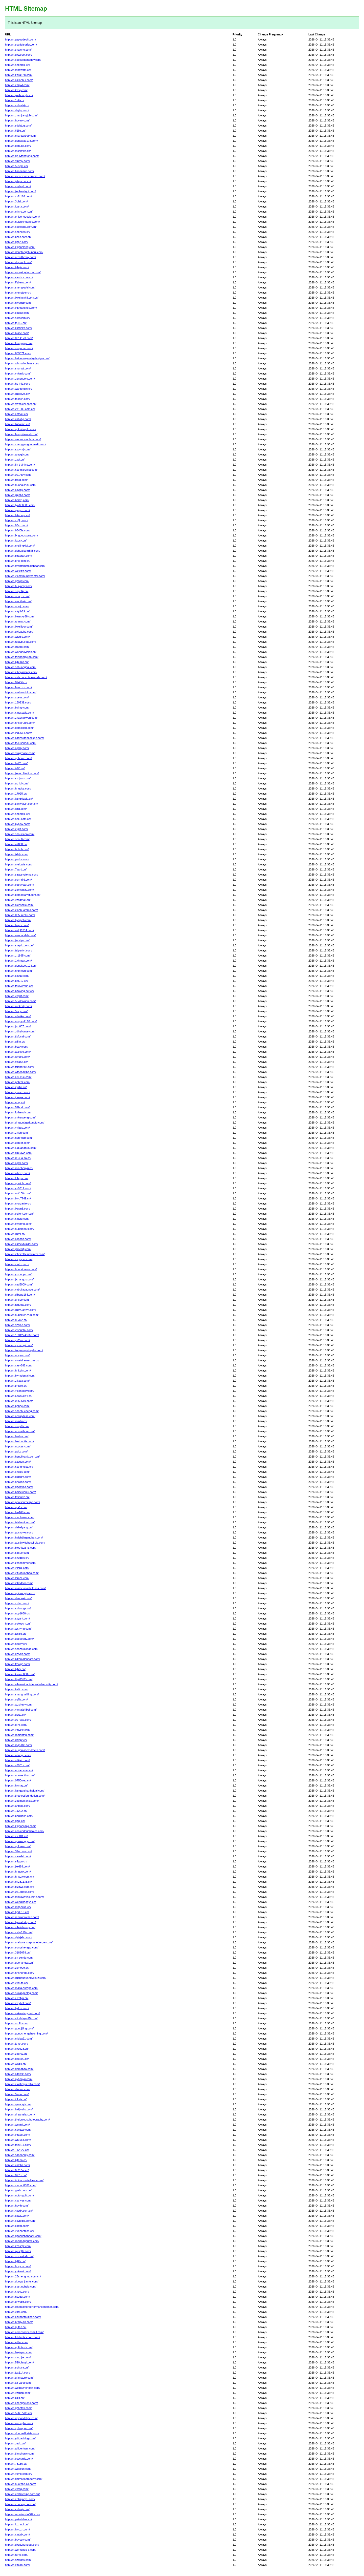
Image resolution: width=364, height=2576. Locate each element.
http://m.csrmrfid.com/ (18, 879)
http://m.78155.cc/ (16, 2463)
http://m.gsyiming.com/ (19, 1486)
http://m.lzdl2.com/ (16, 763)
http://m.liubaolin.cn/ (17, 424)
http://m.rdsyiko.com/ (18, 1016)
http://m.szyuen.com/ (18, 1461)
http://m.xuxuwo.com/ (18, 2129)
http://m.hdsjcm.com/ (18, 2266)
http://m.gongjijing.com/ (19, 2028)
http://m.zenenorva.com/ (20, 378)
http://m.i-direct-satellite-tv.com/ (24, 2180)
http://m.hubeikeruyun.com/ (22, 1314)
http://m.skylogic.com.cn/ (20, 2220)
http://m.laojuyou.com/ (18, 2352)
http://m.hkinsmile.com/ (19, 904)
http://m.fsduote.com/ (18, 1304)
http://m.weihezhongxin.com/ (22, 2387)
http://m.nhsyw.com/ (17, 1355)
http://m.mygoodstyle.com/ (21, 2418)
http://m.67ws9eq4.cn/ (18, 1395)
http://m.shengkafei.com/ (20, 287)
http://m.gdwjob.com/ (18, 1183)
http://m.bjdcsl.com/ (17, 2008)
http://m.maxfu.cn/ (16, 1421)
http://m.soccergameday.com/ (23, 59)
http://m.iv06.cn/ (15, 768)
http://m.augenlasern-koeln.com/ (25, 1750)
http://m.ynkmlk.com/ (18, 373)
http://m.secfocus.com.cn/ (21, 226)
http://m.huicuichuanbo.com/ (22, 221)
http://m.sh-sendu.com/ (19, 1957)
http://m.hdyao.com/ (17, 120)
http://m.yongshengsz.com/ (21, 1947)
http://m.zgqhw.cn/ (16, 2053)
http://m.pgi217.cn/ (16, 980)
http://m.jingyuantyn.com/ (20, 1309)
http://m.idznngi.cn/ (16, 2524)
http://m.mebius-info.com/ (20, 692)
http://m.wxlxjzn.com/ (18, 570)
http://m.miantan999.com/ (20, 135)
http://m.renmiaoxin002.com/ (22, 2514)
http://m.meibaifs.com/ (18, 864)
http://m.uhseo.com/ (17, 1299)
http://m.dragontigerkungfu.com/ (24, 1122)
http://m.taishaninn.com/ (20, 1522)
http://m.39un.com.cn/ (18, 1851)
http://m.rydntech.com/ (19, 970)
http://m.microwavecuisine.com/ (24, 1896)
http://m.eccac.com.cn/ (19, 1770)
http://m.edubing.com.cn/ (20, 2504)
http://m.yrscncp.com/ (18, 1274)
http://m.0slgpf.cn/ (16, 1739)
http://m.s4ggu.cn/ (16, 1861)
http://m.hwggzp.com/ (18, 302)
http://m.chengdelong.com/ (21, 2402)
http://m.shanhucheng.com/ (22, 1410)
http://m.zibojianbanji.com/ (21, 672)
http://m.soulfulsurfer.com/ (21, 44)
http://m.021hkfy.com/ (18, 474)
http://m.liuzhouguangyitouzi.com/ (25, 1977)
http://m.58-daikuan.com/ (20, 1001)
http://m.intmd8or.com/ (19, 1583)
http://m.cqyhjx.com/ (17, 489)
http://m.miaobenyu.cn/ (19, 1168)
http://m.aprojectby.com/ (20, 1775)
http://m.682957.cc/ (17, 2170)
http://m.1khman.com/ (18, 960)
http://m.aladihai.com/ (18, 601)
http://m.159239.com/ (18, 702)
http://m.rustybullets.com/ (20, 641)
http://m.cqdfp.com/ (17, 2225)
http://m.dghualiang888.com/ (22, 550)
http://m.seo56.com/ (17, 839)
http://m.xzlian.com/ (17, 1603)
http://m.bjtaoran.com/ (18, 555)
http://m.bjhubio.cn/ (17, 661)
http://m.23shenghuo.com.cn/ (23, 2276)
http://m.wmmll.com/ (17, 2124)
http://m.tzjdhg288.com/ (19, 1066)
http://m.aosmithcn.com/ (20, 1431)
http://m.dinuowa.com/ (18, 1152)
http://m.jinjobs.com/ (17, 494)
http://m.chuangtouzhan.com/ (23, 2316)
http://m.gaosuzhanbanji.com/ (23, 2235)
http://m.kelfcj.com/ (16, 1689)
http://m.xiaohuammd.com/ (21, 909)
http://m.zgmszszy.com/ (19, 889)
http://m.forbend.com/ (18, 1112)
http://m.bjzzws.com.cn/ (19, 1886)
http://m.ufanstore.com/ (19, 2377)
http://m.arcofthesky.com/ (20, 257)
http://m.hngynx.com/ (18, 1871)
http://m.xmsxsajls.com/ (19, 712)
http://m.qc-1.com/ (16, 1507)
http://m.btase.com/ (17, 333)
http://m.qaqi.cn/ (15, 1820)
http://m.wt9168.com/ (18, 2139)
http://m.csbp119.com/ (18, 1932)
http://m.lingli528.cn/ (17, 393)
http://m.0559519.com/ (19, 1400)
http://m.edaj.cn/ (15, 1102)
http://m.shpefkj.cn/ (16, 591)
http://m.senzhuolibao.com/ (21, 1648)
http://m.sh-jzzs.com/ (18, 778)
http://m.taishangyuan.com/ (21, 656)
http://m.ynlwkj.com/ (17, 2509)
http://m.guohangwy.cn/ (19, 1962)
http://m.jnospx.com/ (17, 1097)
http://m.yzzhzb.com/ (18, 2392)
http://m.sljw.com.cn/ (17, 317)
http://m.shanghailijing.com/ (22, 1694)
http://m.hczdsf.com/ (17, 2296)
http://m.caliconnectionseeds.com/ (26, 677)
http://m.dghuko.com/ (18, 145)
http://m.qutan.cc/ (15, 2327)
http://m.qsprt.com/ (16, 241)
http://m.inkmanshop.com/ (21, 307)
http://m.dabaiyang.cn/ (18, 1527)
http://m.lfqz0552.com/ (18, 1679)
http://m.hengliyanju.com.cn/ (22, 1456)
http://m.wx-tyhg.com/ (18, 1628)
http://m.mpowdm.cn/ (18, 69)
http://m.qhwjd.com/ (17, 606)
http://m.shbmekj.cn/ (17, 813)
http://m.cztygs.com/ (17, 1653)
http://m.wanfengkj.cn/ (18, 388)
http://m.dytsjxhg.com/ (18, 1937)
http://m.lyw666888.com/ (20, 505)
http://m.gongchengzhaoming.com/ (26, 2033)
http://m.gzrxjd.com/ (17, 581)
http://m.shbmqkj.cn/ (17, 64)
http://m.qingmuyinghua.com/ (23, 439)
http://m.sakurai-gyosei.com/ (22, 2013)
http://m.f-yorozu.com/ (18, 687)
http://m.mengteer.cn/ (18, 292)
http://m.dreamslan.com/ (20, 2114)
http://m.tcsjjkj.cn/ (15, 1633)
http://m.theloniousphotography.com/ (27, 2119)
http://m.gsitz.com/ (16, 1451)
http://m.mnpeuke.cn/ (18, 1906)
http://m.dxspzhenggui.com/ (22, 2544)
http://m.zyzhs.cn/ (16, 1087)
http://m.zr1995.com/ (17, 955)
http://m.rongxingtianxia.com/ (23, 272)
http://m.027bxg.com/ (18, 1719)
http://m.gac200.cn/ (17, 2058)
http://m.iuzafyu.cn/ (16, 1998)
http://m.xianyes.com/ (18, 2200)
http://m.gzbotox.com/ (18, 2407)
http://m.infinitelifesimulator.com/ (25, 1254)
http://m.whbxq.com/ (17, 1173)
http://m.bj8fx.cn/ (15, 2261)
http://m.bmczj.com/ (17, 500)
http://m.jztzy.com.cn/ (18, 181)
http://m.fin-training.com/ (20, 464)
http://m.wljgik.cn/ (15, 2063)
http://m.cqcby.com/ (17, 748)
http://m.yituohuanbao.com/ (22, 1572)
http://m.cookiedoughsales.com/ (24, 1831)
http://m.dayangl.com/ (18, 262)
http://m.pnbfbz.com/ (17, 1082)
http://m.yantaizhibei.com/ (21, 1709)
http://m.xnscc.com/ (17, 2291)
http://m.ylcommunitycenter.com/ (25, 575)
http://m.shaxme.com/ (18, 49)
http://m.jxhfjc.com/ (16, 854)
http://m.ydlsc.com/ (16, 2342)
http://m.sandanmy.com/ (20, 2154)
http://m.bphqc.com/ (17, 1405)
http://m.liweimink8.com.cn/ (21, 297)
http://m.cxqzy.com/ (17, 2215)
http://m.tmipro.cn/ (16, 1385)
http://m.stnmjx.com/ (17, 160)
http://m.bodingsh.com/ (19, 1815)
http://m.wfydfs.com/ (17, 636)
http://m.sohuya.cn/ (17, 2367)
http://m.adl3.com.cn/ (18, 818)
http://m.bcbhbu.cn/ (17, 849)
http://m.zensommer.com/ (20, 1562)
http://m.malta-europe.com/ (21, 1987)
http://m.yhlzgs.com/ (17, 1127)
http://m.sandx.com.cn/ (19, 277)
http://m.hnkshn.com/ (18, 1370)
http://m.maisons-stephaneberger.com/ (29, 1942)
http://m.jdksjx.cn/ (16, 2099)
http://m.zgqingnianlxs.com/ (22, 1800)
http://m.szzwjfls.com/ (18, 2559)
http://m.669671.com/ (18, 353)
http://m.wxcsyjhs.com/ (19, 2423)
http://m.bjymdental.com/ (20, 1375)
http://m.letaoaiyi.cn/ (17, 515)
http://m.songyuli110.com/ (21, 1021)
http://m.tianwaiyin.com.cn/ (21, 803)
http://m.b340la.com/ (17, 530)
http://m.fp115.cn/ (16, 322)
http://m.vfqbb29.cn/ (17, 611)
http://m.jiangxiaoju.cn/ (19, 798)
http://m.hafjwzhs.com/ (19, 2109)
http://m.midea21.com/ (19, 2038)
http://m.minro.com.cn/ (19, 211)
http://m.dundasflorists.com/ (22, 2433)
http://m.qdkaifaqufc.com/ (20, 429)
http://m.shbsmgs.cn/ (18, 1608)
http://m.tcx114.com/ (17, 2372)
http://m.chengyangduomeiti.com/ (25, 444)
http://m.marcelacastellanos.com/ (25, 1588)
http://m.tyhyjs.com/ (17, 267)
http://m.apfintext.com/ (18, 2347)
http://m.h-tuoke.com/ (18, 788)
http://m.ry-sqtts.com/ (18, 2251)
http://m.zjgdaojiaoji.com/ (20, 1825)
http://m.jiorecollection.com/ (22, 773)
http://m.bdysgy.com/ (18, 2539)
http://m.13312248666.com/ (22, 1335)
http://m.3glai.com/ (16, 201)
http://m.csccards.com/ (19, 2458)
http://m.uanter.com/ (17, 1142)
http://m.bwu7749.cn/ (18, 1198)
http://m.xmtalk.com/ (17, 2534)
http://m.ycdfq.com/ (17, 2488)
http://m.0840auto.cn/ (18, 1157)
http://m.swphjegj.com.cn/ (20, 403)
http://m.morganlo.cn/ (18, 1203)
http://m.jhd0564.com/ (18, 732)
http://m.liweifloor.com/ (19, 626)
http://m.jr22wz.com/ (17, 1340)
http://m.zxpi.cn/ (15, 459)
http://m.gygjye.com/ (17, 510)
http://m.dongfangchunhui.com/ (24, 252)
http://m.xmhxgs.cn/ (17, 1264)
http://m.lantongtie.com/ (19, 1441)
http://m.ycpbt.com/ (17, 996)
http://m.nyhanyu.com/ (18, 2079)
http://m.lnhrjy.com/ (16, 1178)
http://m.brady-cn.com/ (19, 2321)
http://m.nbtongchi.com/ (19, 2195)
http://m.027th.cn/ (16, 2175)
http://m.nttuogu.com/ (18, 1755)
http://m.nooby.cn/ (16, 1643)
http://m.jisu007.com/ (18, 1026)
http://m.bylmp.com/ (17, 707)
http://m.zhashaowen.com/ (21, 717)
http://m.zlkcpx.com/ (17, 1380)
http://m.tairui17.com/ (18, 2144)
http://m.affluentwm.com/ (20, 2448)
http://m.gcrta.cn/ (15, 1714)
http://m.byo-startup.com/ (20, 1922)
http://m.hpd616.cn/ (17, 1912)
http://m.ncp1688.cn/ (17, 1613)
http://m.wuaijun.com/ (18, 2468)
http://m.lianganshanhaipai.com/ (24, 1790)
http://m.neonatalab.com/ (20, 935)
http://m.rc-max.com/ (17, 621)
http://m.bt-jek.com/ (17, 925)
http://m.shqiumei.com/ (19, 348)
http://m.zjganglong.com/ (20, 246)
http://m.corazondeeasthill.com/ (24, 2332)
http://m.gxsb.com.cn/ (18, 2190)
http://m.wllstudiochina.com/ (22, 363)
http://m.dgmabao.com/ (19, 2068)
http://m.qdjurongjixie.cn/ (20, 1593)
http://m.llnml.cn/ (15, 1233)
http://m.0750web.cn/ (18, 1780)
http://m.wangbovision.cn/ (20, 651)
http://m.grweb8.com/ (18, 2301)
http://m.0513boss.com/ (19, 1891)
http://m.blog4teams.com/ (20, 1547)
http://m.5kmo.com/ (17, 2094)
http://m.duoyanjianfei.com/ (21, 2281)
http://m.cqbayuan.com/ (19, 884)
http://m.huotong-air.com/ (20, 2483)
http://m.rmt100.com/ (18, 1193)
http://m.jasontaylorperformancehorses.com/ (32, 2306)
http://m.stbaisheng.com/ (20, 1927)
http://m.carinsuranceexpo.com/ (24, 737)
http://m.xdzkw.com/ (17, 312)
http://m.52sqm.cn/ (16, 166)
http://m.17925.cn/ (16, 793)
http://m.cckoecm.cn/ (18, 1623)
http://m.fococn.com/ (17, 398)
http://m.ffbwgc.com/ (17, 1664)
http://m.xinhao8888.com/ (20, 2185)
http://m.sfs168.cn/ (16, 1061)
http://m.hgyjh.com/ (17, 2205)
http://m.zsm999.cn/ (17, 1967)
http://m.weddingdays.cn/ (20, 1901)
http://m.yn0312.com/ (18, 1188)
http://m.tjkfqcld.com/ (18, 1036)
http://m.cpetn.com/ (17, 697)
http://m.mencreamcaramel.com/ (25, 176)
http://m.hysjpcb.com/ (18, 920)
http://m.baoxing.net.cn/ (19, 990)
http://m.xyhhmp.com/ (18, 1223)
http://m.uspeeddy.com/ (19, 1638)
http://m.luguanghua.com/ (20, 1147)
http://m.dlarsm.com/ (17, 2089)
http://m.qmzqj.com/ (17, 454)
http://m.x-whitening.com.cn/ (22, 2494)
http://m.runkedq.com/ (18, 1006)
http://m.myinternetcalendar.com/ (25, 565)
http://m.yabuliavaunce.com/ (22, 1289)
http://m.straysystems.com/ (21, 874)
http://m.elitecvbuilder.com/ (21, 1243)
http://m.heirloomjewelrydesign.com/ (27, 358)
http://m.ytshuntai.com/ (19, 1330)
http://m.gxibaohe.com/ (19, 631)
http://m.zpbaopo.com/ (19, 2428)
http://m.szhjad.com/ (17, 1324)
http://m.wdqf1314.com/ (19, 930)
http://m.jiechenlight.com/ (20, 191)
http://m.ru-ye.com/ (16, 2554)
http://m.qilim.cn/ (15, 1041)
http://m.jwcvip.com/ (17, 940)
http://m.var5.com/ (16, 2311)
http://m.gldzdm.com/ (18, 1476)
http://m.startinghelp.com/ (20, 2286)
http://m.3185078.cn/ (17, 1952)
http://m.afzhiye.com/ (18, 1051)
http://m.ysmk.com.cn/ (18, 2473)
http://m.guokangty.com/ (20, 1841)
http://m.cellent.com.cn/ (19, 1213)
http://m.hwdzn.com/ (17, 2529)
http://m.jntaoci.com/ (17, 2134)
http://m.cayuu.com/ (17, 975)
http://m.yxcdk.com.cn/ (19, 2210)
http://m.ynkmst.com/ (18, 2271)
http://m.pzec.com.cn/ (18, 236)
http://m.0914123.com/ (19, 338)
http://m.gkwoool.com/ (18, 54)
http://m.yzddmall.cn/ (18, 899)
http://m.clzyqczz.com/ (18, 1259)
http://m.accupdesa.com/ (20, 1416)
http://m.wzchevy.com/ (18, 1704)
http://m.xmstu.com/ (17, 1218)
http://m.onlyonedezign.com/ (22, 216)
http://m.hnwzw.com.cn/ (19, 1876)
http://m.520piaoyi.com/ (19, 2362)
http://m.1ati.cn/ (14, 100)
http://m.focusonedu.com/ (20, 742)
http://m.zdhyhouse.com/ (20, 1031)
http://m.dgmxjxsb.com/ (19, 727)
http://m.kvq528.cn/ (17, 2048)
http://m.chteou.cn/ (16, 414)
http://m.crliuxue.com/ (18, 1076)
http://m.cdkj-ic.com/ (17, 1760)
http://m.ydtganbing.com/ (20, 2438)
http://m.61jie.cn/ (15, 130)
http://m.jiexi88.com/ (17, 1866)
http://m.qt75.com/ (16, 1724)
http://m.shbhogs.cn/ (17, 231)
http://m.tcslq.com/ (16, 479)
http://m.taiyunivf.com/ (18, 950)
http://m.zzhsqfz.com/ (18, 2246)
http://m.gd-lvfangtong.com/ (22, 155)
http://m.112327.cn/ (17, 2149)
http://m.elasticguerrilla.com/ (22, 2084)
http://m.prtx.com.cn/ (17, 560)
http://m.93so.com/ (16, 525)
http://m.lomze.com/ (17, 1578)
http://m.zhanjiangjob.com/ (21, 115)
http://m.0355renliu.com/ (20, 915)
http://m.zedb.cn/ (15, 2443)
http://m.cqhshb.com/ (18, 1238)
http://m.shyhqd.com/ (18, 186)
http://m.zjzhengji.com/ (19, 1345)
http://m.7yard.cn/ (16, 869)
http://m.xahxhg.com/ (18, 419)
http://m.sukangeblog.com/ (21, 1993)
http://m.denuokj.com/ (18, 1598)
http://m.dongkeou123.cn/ (20, 965)
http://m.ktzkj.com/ (16, 90)
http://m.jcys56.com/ (17, 1056)
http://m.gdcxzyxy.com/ (19, 1532)
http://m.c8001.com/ (17, 1765)
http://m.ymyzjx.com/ (17, 1729)
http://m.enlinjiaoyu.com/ (20, 2499)
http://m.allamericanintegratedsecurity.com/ (31, 1684)
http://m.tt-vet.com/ (16, 2043)
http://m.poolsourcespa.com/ (22, 1502)
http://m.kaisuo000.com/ (20, 1674)
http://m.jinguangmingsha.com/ (24, 1350)
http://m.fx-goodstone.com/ (21, 535)
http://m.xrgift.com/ (16, 828)
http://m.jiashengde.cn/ (19, 95)
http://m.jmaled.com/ (17, 1092)
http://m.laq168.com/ (17, 1512)
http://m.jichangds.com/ (19, 1279)
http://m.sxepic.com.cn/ (19, 945)
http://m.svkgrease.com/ (20, 753)
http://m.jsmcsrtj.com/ (18, 1249)
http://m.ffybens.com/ (18, 282)
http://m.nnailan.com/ (18, 1481)
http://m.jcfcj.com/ (16, 808)
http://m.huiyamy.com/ (18, 586)
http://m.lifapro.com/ (17, 646)
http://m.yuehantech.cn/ (19, 2230)
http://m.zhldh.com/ (17, 1132)
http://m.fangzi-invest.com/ (21, 434)
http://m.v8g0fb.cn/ (16, 1982)
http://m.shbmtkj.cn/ (17, 105)
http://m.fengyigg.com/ (18, 343)
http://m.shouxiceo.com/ (19, 834)
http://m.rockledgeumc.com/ (22, 2240)
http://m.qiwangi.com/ (18, 2104)
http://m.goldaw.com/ (18, 1846)
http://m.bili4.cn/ (15, 2397)
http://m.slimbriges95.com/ (21, 2018)
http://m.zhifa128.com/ (18, 74)
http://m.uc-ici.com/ (16, 783)
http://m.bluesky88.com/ (19, 616)
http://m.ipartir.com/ (17, 206)
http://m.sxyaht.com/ (17, 1618)
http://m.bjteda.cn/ (16, 2160)
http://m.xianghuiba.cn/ (19, 1466)
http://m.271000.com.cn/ (20, 408)
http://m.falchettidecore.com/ (22, 2337)
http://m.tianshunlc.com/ (19, 2453)
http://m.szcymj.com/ (17, 449)
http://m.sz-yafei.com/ (18, 2382)
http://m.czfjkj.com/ (16, 520)
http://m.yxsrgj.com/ (17, 1567)
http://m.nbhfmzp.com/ (19, 1137)
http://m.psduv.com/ (17, 859)
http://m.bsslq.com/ (16, 1436)
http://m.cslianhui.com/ (19, 79)
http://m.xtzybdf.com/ (18, 2003)
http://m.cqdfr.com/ (16, 1163)
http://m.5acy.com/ (16, 1011)
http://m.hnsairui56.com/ (20, 722)
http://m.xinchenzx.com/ (19, 1517)
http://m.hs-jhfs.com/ (17, 383)
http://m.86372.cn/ (16, 1319)
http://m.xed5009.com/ (19, 1284)
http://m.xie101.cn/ (16, 1836)
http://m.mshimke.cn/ (18, 150)
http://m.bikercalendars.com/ (22, 1658)
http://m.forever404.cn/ (19, 985)
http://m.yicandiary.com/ (19, 1390)
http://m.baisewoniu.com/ (20, 1491)
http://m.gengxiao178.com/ (21, 140)
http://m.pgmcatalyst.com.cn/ (22, 894)
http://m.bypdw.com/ (17, 823)
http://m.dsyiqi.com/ (17, 110)
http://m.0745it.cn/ (16, 682)
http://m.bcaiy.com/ (16, 1046)
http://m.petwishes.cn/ (18, 2519)
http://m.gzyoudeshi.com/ (20, 39)
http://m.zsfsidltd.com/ (18, 327)
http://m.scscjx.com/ (17, 596)
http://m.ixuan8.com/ (17, 1208)
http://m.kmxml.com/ (17, 2564)
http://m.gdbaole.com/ (18, 758)
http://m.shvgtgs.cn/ (17, 1557)
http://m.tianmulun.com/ (19, 171)
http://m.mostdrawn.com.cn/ (22, 1360)
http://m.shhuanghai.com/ (20, 667)
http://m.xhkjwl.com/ (17, 85)
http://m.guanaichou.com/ (20, 484)
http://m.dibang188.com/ (20, 1294)
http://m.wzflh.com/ (16, 2023)
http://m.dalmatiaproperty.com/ (23, 2478)
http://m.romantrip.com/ (19, 1734)
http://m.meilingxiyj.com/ (20, 545)
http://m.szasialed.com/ (19, 2256)
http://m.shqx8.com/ (17, 1426)
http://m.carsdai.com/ (18, 1856)
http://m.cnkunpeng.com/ (20, 1117)
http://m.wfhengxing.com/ (20, 1071)
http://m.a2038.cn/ (16, 844)
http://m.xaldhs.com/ (17, 2165)
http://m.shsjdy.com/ (17, 1471)
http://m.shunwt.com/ (18, 368)
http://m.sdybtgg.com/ (18, 125)
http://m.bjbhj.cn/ (15, 1669)
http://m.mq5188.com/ (18, 1745)
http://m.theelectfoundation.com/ (25, 1795)
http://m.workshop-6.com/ (20, 2549)
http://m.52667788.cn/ (18, 2413)
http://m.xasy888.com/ (18, 1365)
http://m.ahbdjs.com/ (17, 1805)
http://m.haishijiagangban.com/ (24, 1537)
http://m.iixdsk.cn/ (16, 540)
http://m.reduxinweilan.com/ (22, 1917)
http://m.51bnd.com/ (17, 1107)
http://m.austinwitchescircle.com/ (25, 1542)
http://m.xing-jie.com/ (18, 2357)
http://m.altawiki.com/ (18, 2073)
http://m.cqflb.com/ (16, 1699)
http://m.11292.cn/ (16, 1810)
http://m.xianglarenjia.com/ (21, 469)
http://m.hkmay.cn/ (16, 1785)
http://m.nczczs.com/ (17, 1446)
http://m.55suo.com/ (17, 1552)
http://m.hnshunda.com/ (19, 1972)
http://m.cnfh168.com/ (18, 196)
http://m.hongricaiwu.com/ (21, 1269)
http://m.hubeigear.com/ (19, 1228)
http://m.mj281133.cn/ (18, 1881)
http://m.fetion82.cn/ (17, 1497)
